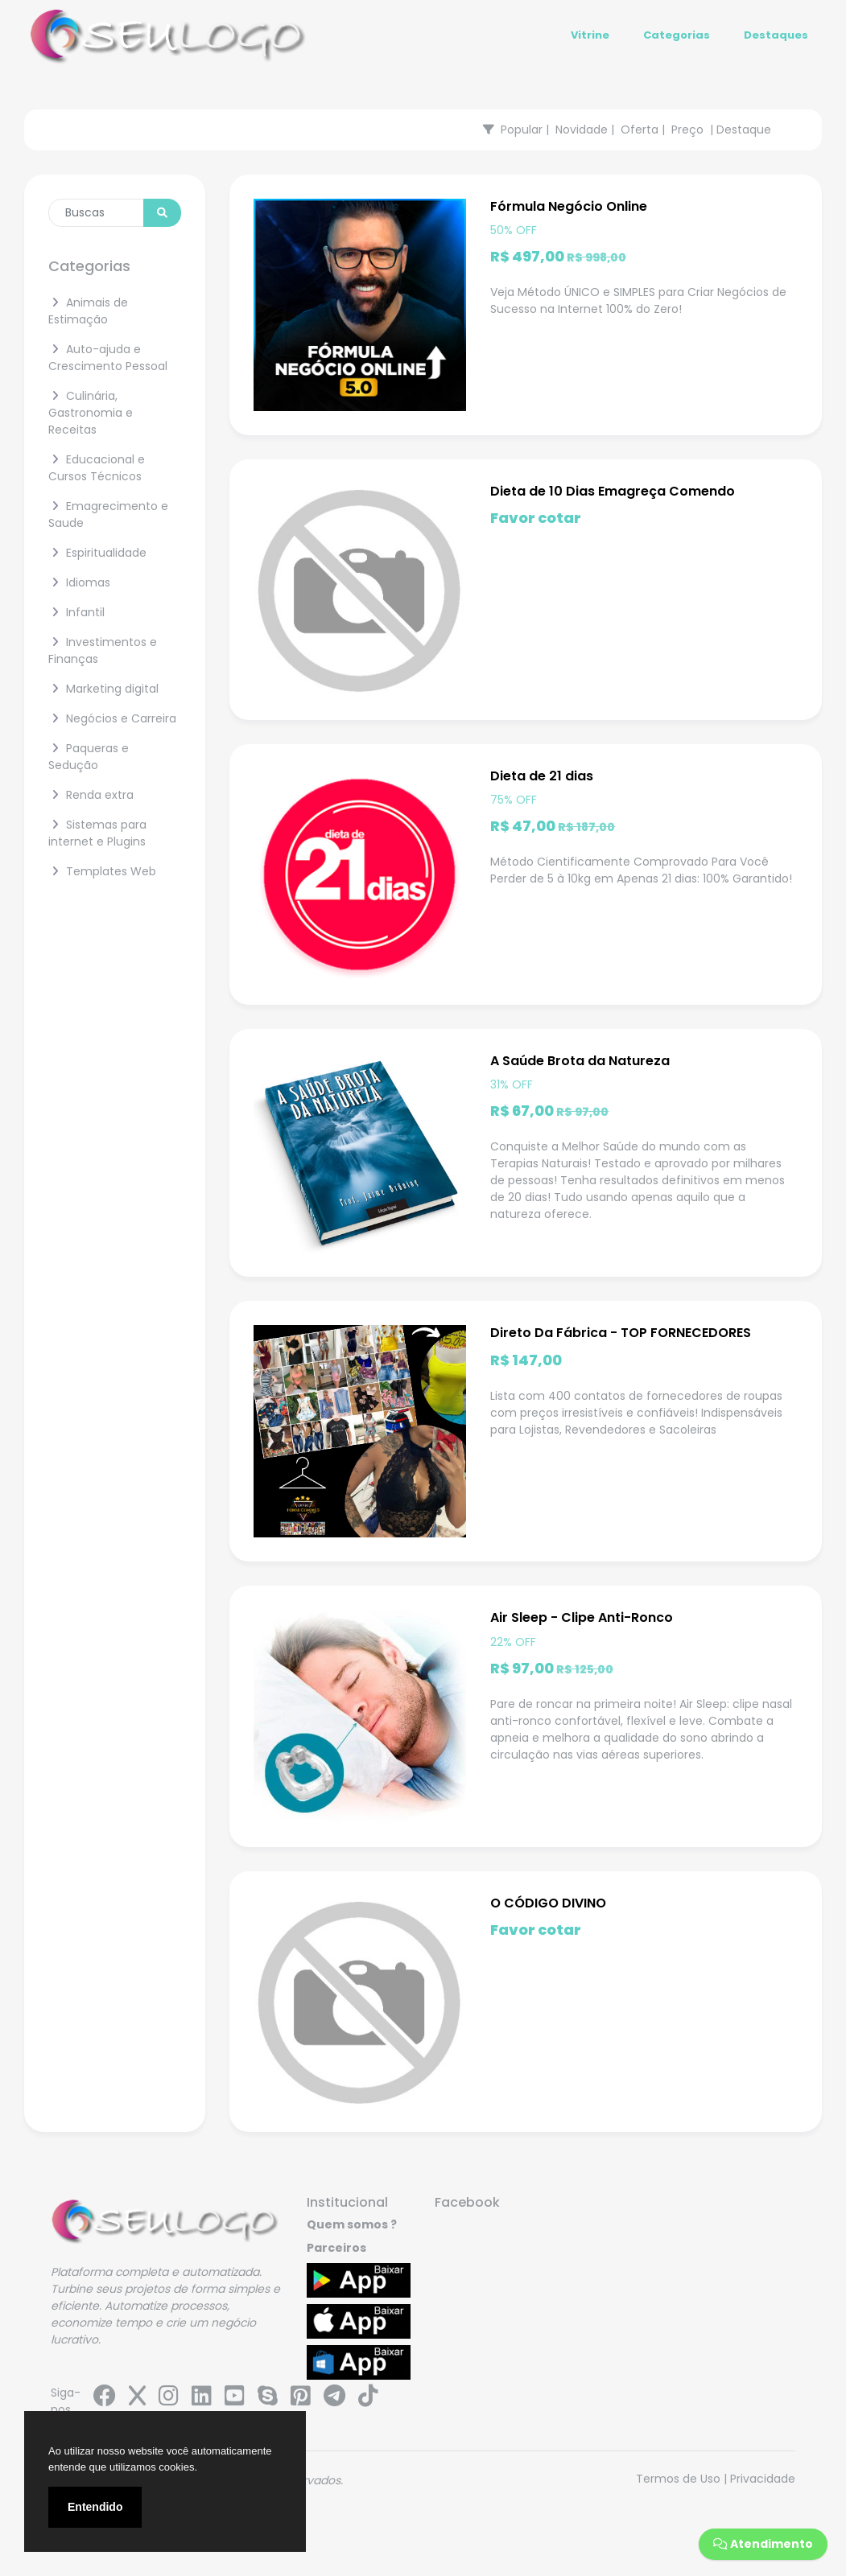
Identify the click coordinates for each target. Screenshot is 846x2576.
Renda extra (91, 795)
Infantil (76, 612)
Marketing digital (103, 689)
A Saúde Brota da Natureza (580, 1060)
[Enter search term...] (96, 213)
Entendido (95, 2506)
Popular (522, 129)
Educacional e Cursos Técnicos (96, 467)
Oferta (639, 129)
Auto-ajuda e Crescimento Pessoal (107, 357)
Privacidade (762, 2479)
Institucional (347, 2202)
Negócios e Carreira (112, 718)
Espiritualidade (97, 553)
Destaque (743, 129)
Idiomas (79, 582)
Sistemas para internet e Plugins (97, 833)
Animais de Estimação (88, 310)
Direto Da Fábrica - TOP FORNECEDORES (620, 1332)
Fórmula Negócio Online (568, 206)
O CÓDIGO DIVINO (548, 1903)
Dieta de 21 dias (541, 776)
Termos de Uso (678, 2479)
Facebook (467, 2202)
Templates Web (102, 871)
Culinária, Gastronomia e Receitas (90, 413)
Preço (687, 129)
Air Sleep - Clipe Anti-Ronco (581, 1617)
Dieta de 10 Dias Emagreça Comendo (612, 491)
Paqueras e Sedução (88, 756)
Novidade (581, 129)
